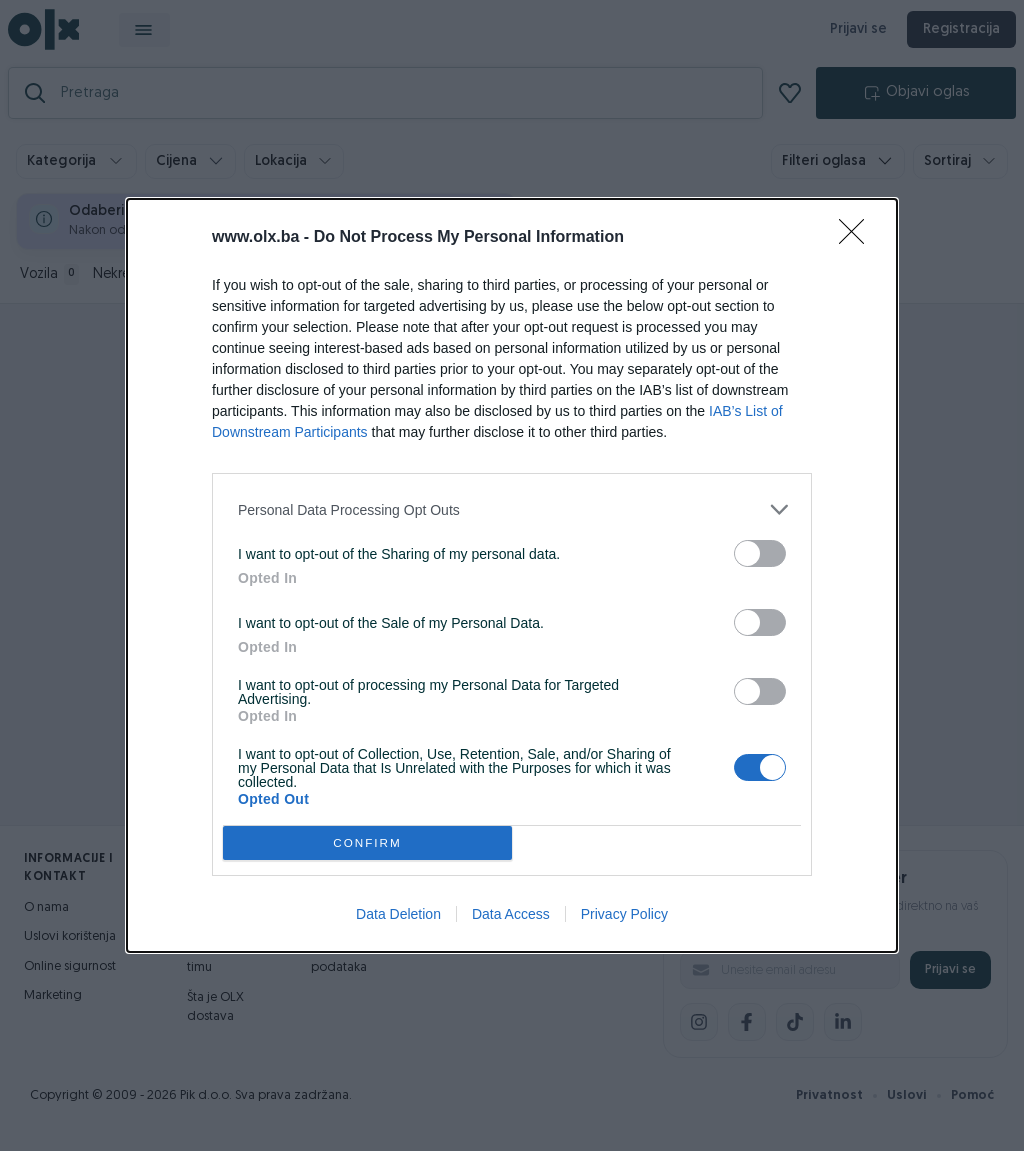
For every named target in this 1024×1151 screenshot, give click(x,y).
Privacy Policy (624, 914)
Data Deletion (398, 914)
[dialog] (512, 575)
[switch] (760, 553)
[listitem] (512, 509)
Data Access (511, 914)
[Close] (858, 238)
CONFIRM (367, 843)
